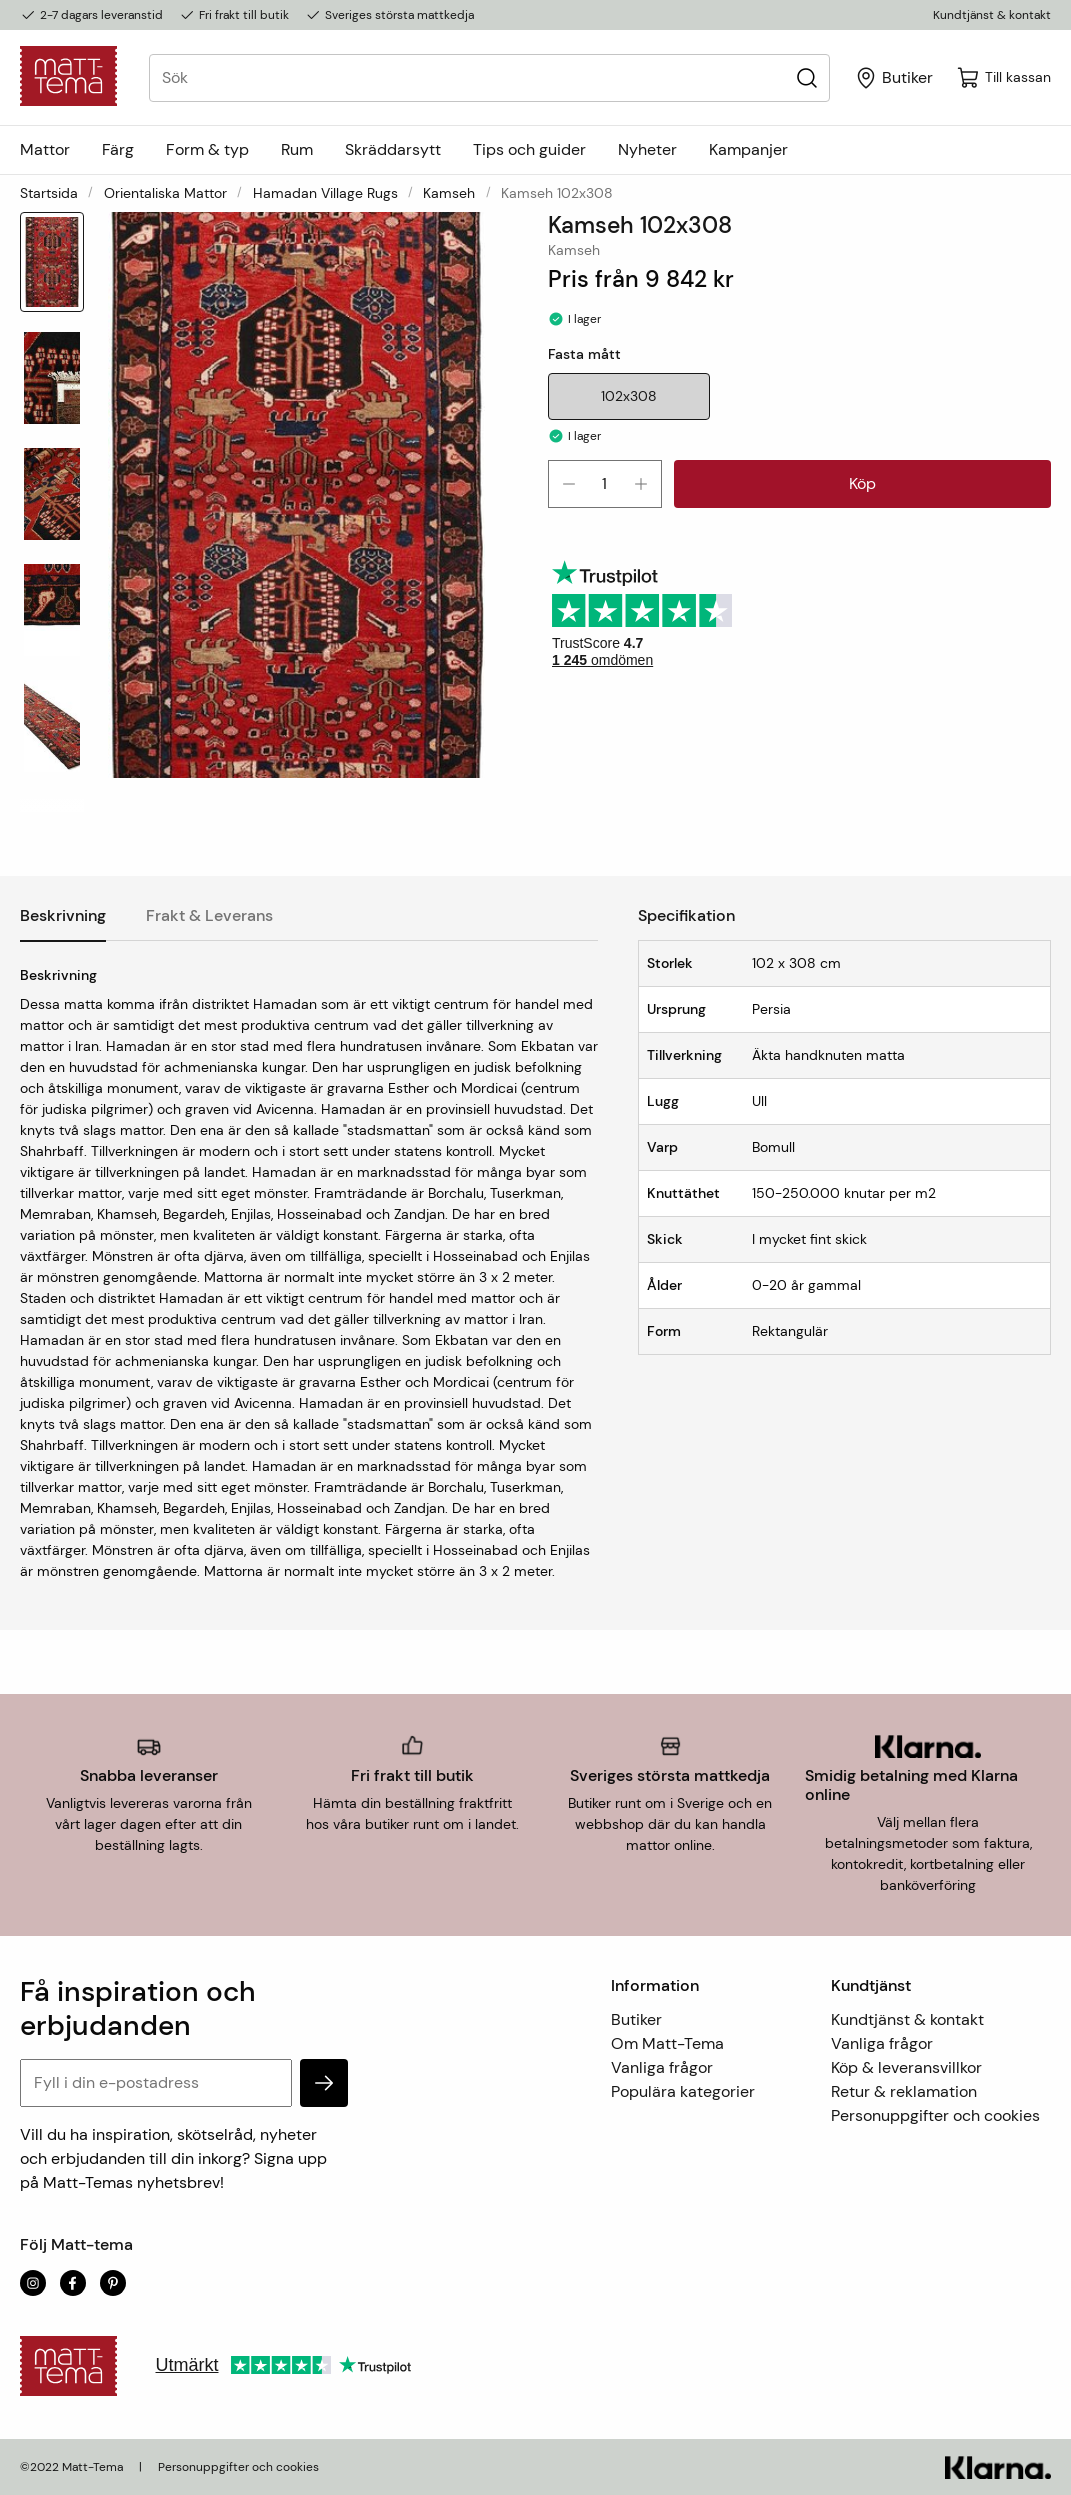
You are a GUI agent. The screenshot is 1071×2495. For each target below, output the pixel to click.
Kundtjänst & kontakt (992, 15)
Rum (297, 149)
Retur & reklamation (904, 2091)
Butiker (636, 2019)
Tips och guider (529, 149)
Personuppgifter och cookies (935, 2115)
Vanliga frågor (662, 2067)
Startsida (49, 193)
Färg (118, 149)
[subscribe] (324, 2083)
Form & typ (207, 149)
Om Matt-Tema (667, 2043)
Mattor (45, 149)
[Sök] (806, 77)
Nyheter (647, 149)
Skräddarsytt (393, 149)
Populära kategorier (683, 2091)
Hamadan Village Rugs (325, 193)
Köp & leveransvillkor (906, 2067)
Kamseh (449, 193)
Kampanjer (748, 149)
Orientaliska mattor (165, 193)
